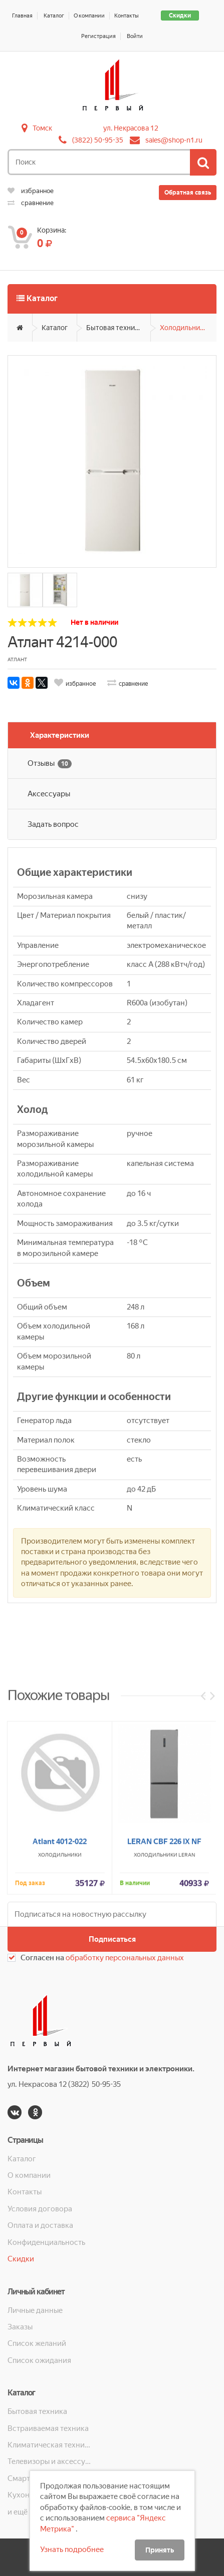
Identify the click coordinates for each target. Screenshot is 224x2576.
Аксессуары (49, 793)
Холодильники (183, 328)
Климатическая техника (49, 2444)
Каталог (54, 16)
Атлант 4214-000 (62, 642)
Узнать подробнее (72, 2549)
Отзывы (50, 763)
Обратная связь (187, 192)
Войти (135, 36)
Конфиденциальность (46, 2242)
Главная (22, 16)
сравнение (31, 203)
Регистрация (98, 36)
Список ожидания (39, 2360)
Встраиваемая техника (48, 2428)
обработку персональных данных (125, 1957)
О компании (89, 16)
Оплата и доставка (40, 2225)
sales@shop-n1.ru (173, 140)
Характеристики (59, 735)
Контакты (126, 16)
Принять (159, 2550)
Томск (42, 128)
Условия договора (40, 2208)
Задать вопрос (53, 824)
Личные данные (35, 2310)
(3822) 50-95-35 (97, 140)
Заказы (20, 2326)
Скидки (180, 15)
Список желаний (37, 2343)
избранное (31, 191)
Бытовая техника (114, 328)
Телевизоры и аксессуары (49, 2461)
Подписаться (112, 1939)
